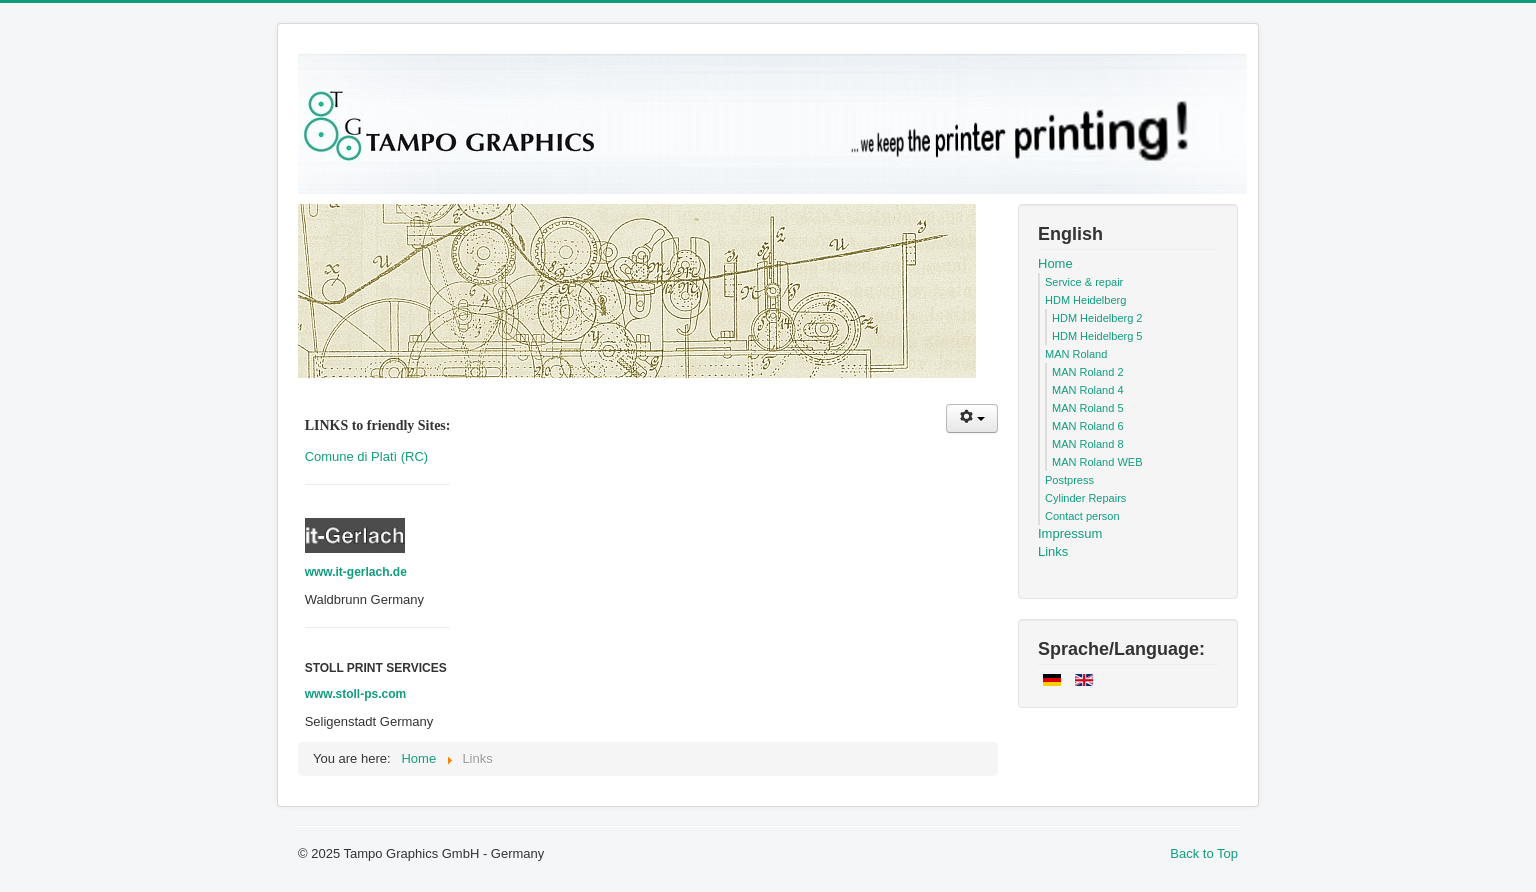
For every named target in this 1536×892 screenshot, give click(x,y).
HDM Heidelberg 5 (1097, 336)
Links (1053, 551)
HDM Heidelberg (1085, 300)
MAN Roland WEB (1097, 462)
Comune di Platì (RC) (367, 456)
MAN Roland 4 (1088, 390)
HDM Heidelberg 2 (1097, 318)
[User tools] (972, 418)
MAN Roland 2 (1088, 372)
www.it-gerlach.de (356, 572)
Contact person (1082, 516)
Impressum (1070, 533)
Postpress (1069, 480)
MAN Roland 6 (1088, 426)
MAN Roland (1076, 354)
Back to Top (1204, 853)
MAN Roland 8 (1088, 444)
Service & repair (1084, 282)
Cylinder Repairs (1085, 498)
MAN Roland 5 (1088, 408)
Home (1055, 263)
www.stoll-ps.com (356, 694)
